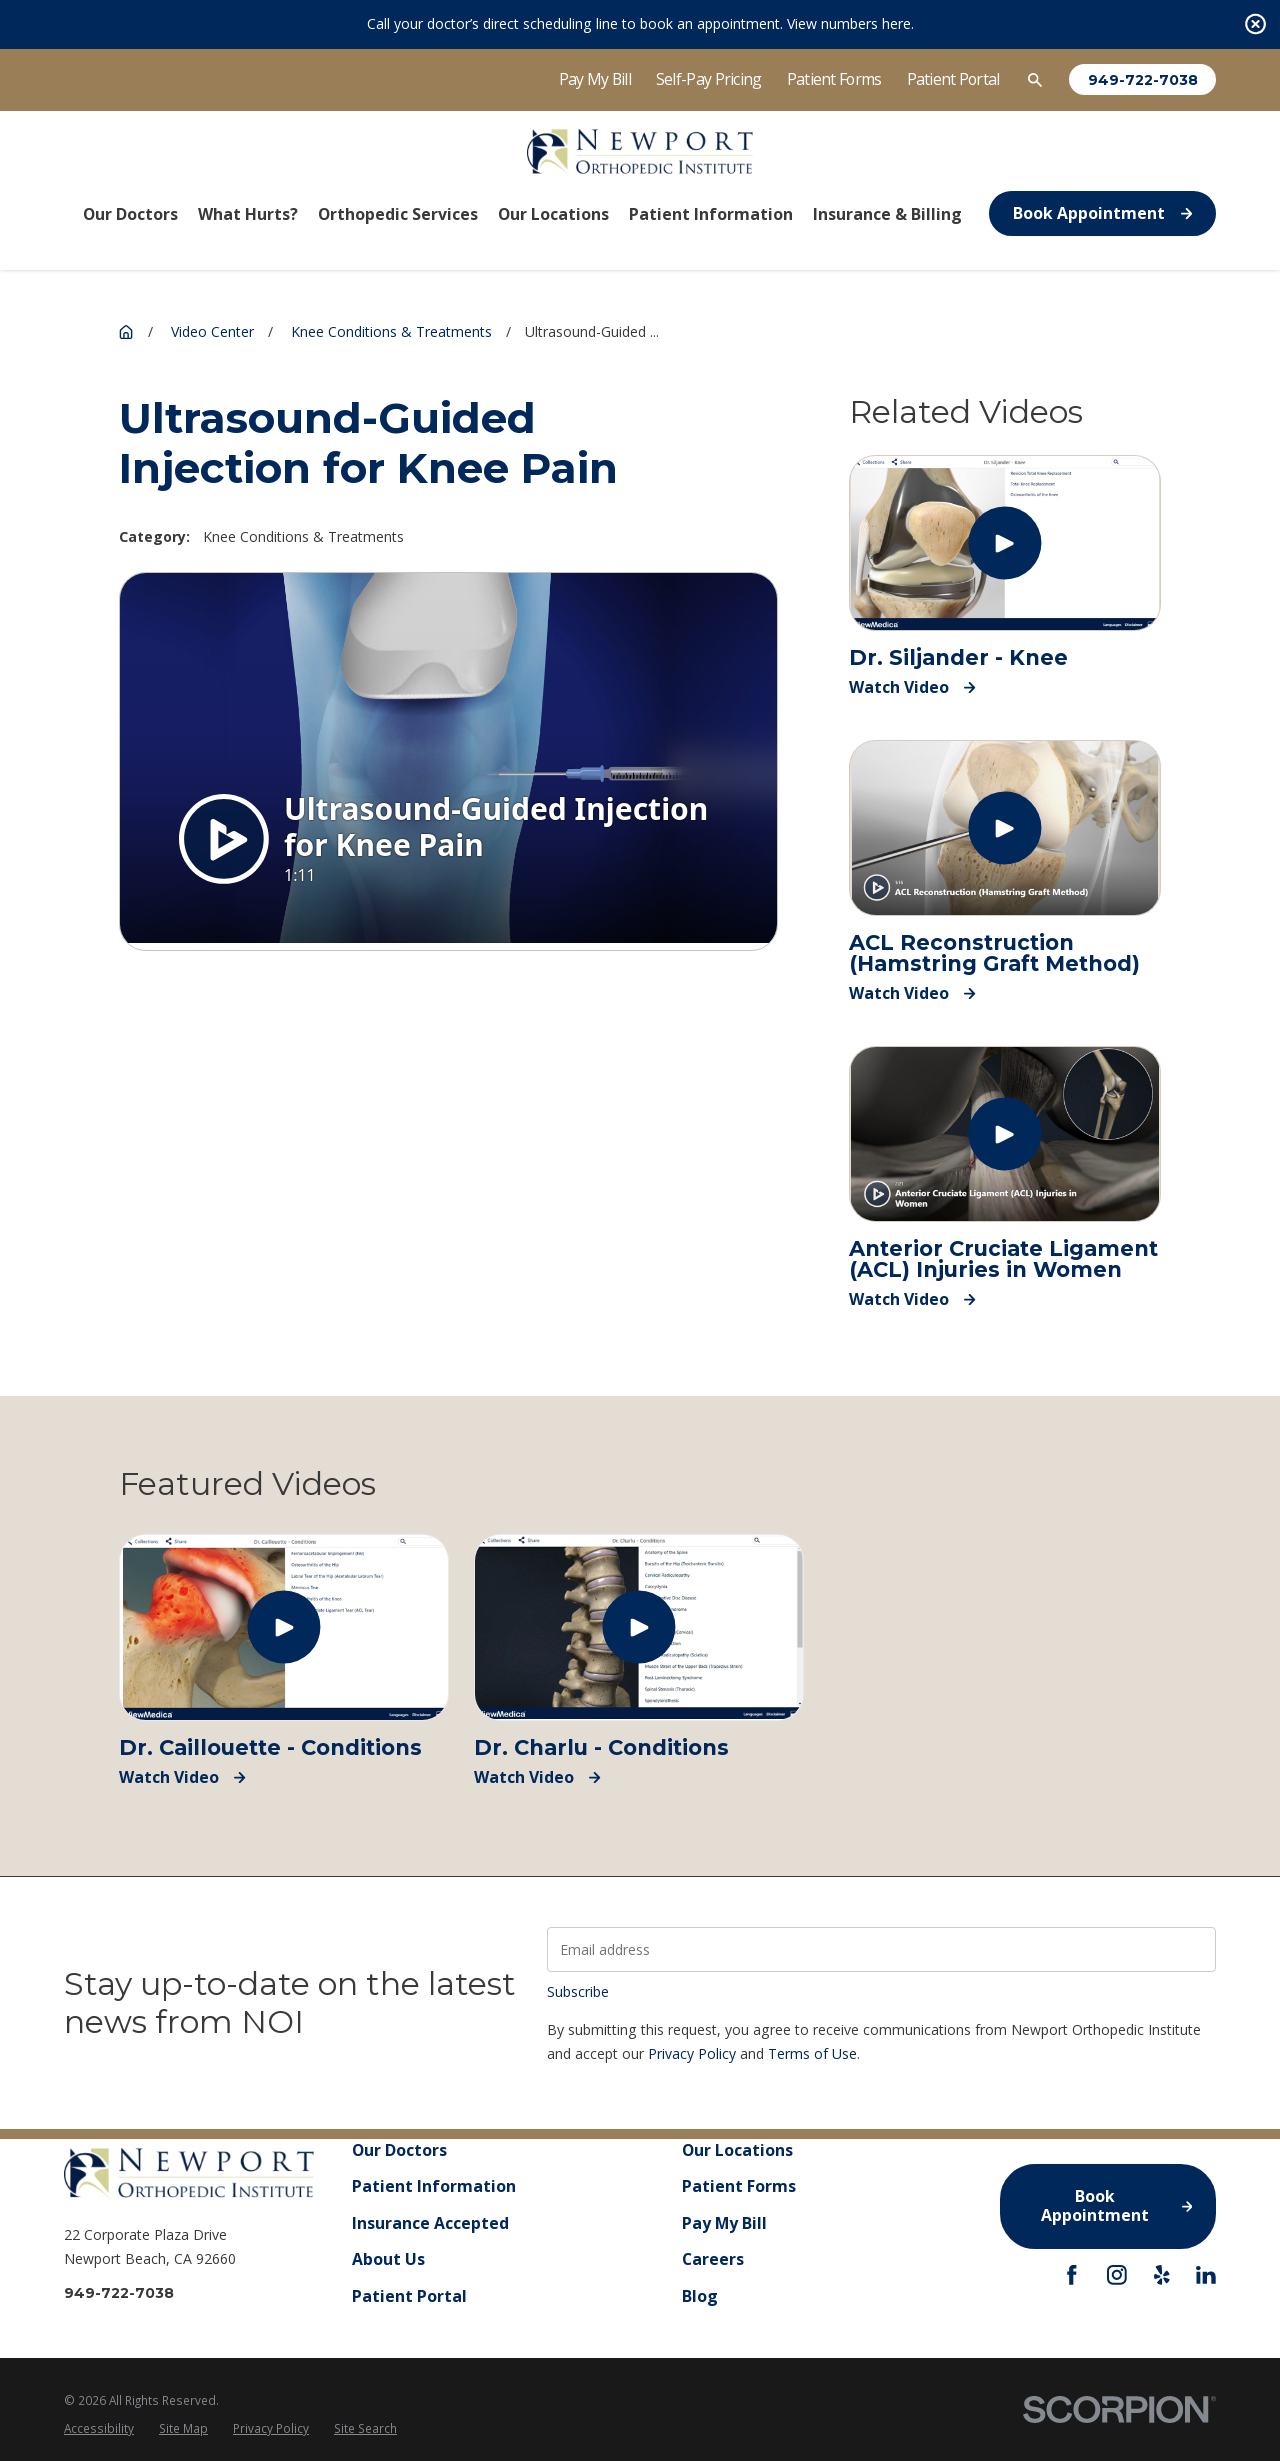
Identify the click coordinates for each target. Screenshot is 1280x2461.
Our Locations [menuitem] (553, 214)
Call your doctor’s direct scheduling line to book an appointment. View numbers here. (640, 23)
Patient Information (434, 2187)
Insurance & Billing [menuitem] (887, 214)
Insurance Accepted (430, 2223)
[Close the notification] (1255, 24)
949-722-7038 (1143, 80)
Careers (713, 2260)
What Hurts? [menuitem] (248, 214)
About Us (388, 2260)
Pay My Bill (595, 79)
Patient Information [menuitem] (711, 214)
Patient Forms (834, 79)
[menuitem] (99, 2429)
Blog (700, 2296)
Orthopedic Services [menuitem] (398, 214)
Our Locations (737, 2150)
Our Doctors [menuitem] (130, 214)
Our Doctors (399, 2150)
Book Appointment (1102, 213)
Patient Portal (953, 79)
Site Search (365, 2428)
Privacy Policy (692, 2053)
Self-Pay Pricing (709, 79)
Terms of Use (812, 2053)
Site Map (183, 2428)
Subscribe (578, 1991)
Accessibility (99, 2428)
